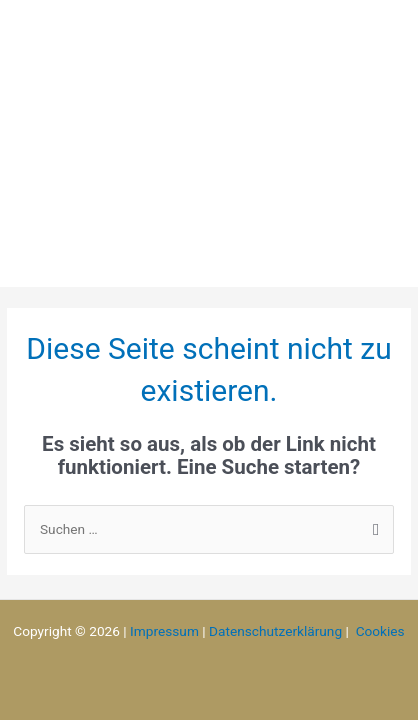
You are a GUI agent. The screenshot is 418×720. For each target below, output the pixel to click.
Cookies (380, 631)
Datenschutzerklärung (275, 631)
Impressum (164, 631)
